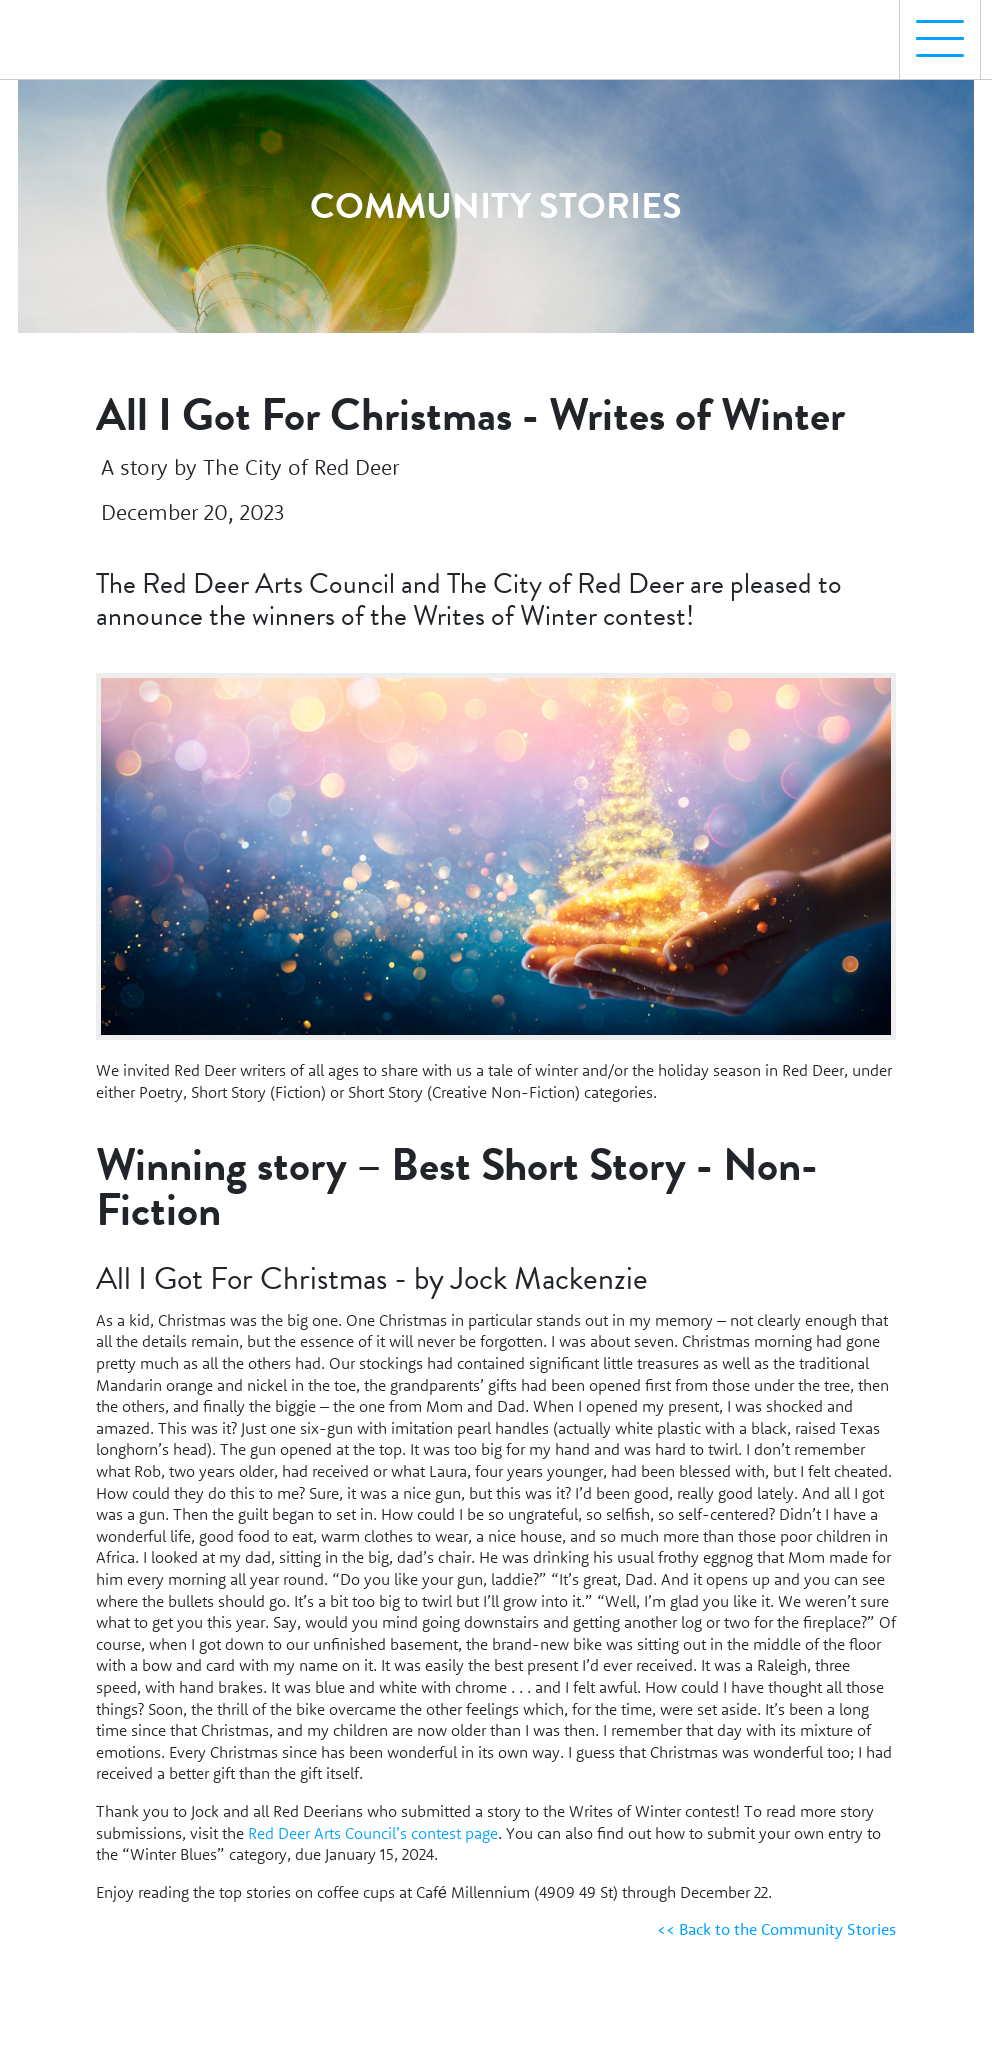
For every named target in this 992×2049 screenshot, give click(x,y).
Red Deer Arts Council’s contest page (373, 1833)
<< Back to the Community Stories (776, 1929)
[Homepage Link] (103, 31)
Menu (932, 28)
